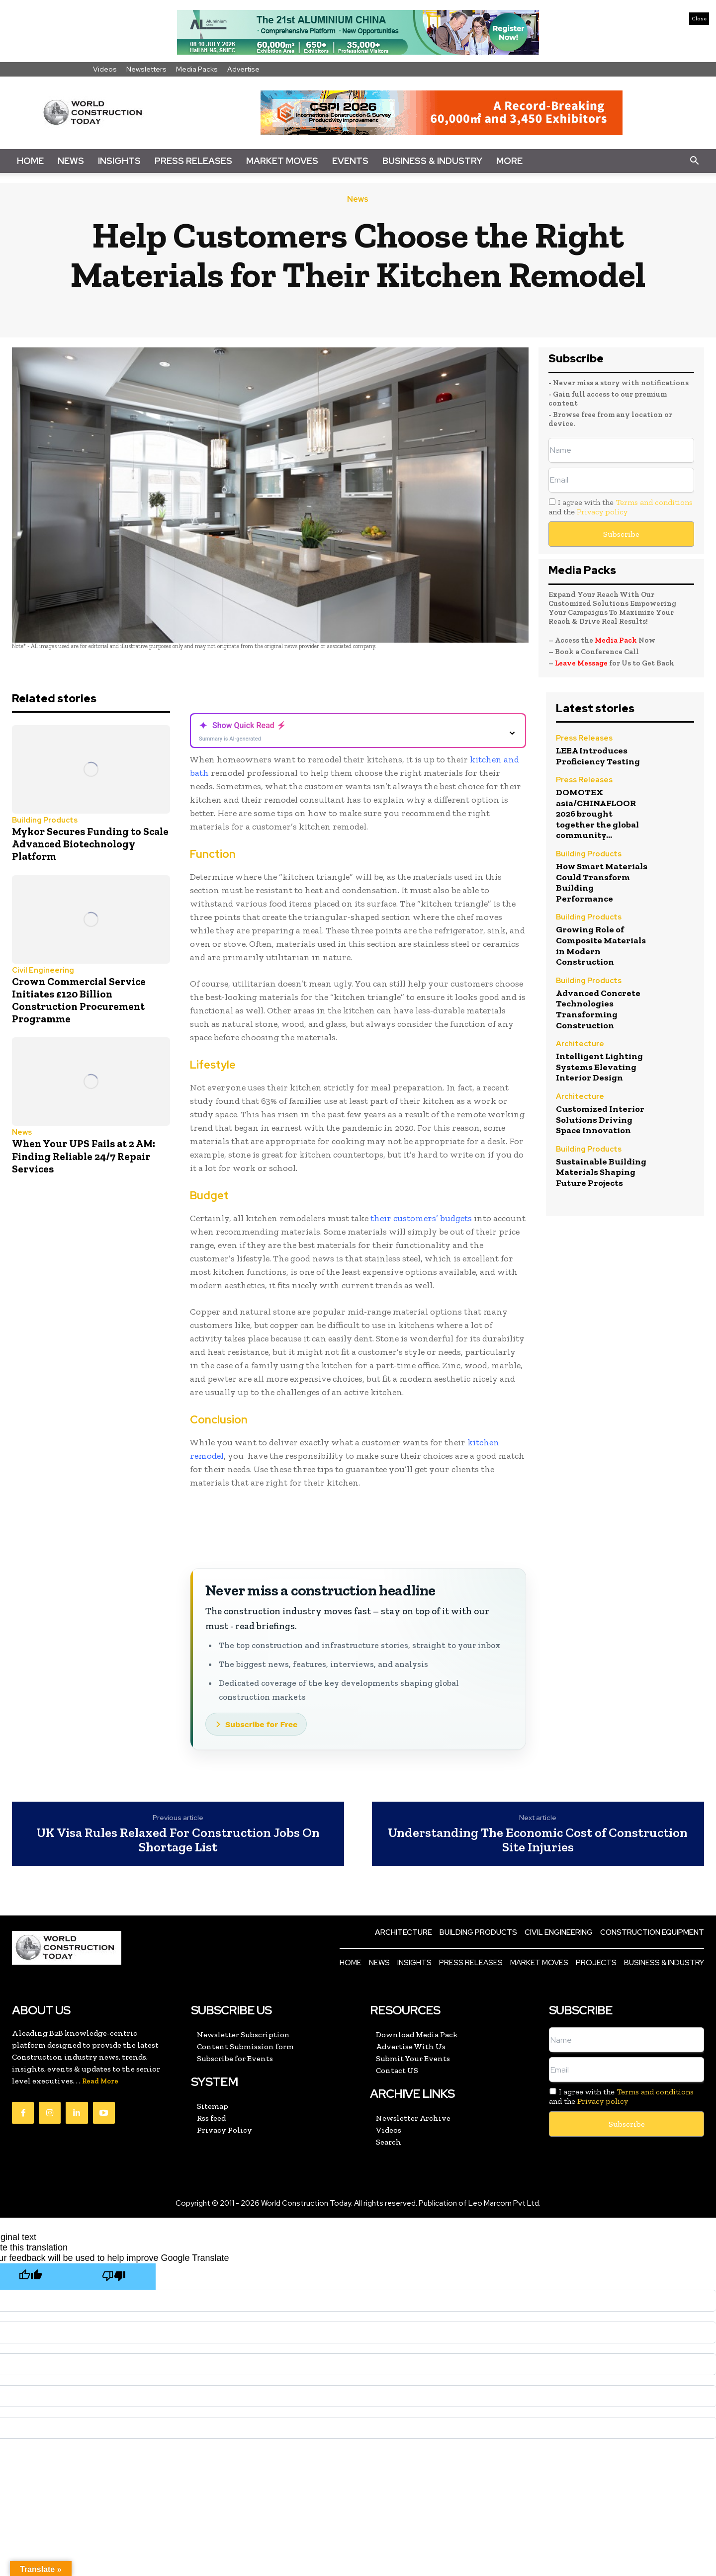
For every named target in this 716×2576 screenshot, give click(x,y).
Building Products (45, 820)
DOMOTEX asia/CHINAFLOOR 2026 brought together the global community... (597, 813)
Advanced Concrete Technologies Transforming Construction (598, 1009)
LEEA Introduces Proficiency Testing (598, 756)
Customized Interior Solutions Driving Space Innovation (600, 1119)
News (71, 160)
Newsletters (146, 69)
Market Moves (282, 160)
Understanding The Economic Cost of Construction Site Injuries (538, 1840)
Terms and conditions (654, 502)
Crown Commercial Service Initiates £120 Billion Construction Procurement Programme (79, 1000)
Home (30, 160)
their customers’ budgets (421, 1218)
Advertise (243, 69)
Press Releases (193, 160)
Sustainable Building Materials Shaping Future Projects (601, 1172)
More (509, 160)
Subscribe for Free (261, 1724)
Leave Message (582, 663)
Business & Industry (432, 160)
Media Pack (616, 640)
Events (350, 160)
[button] (694, 161)
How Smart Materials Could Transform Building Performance (601, 882)
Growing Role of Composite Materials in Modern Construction (601, 945)
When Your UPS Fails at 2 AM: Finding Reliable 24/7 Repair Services (83, 1155)
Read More (100, 2081)
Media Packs (197, 69)
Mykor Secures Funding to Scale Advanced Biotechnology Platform (90, 843)
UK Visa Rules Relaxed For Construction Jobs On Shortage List (178, 1840)
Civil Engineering (43, 970)
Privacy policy (602, 511)
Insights (119, 160)
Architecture (580, 1044)
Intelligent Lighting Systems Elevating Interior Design (599, 1067)
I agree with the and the (620, 507)
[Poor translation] (114, 2276)
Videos (105, 69)
